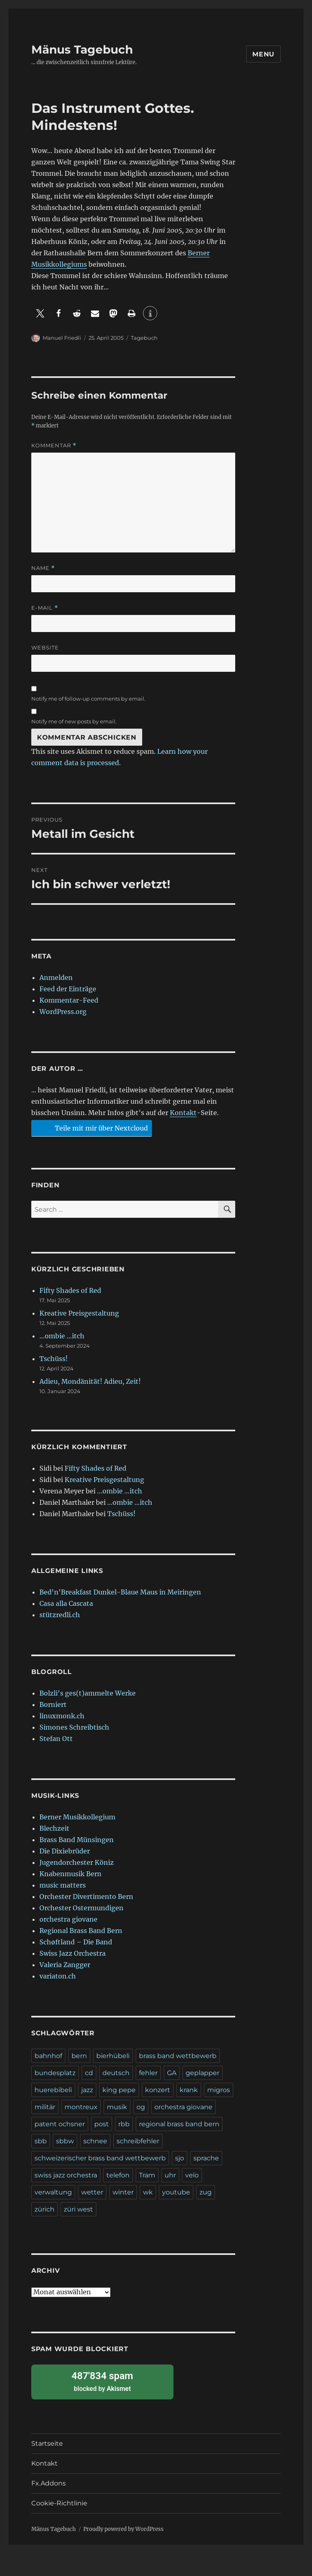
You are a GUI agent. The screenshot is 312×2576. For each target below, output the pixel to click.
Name (43, 568)
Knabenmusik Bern (70, 1874)
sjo (179, 2158)
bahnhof (48, 2056)
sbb (41, 2141)
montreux (81, 2107)
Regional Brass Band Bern (80, 1931)
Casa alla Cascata (66, 1603)
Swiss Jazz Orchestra (72, 1953)
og (140, 2107)
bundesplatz (55, 2073)
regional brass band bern (179, 2124)
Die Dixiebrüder (64, 1851)
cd (89, 2073)
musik (117, 2107)
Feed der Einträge (67, 989)
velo (192, 2175)
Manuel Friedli (62, 337)
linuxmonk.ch (61, 1716)
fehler (148, 2073)
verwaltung (53, 2192)
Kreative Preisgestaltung (79, 1313)
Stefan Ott (56, 1739)
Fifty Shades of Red (70, 1290)
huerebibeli (53, 2090)
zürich (44, 2209)
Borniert (53, 1704)
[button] (40, 313)
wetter (92, 2192)
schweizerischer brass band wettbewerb (100, 2158)
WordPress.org (63, 1012)
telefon (118, 2175)
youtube (176, 2192)
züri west (78, 2209)
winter (123, 2192)
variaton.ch (57, 1976)
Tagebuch (144, 337)
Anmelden (56, 977)
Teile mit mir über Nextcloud (90, 1128)
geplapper (202, 2073)
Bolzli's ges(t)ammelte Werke (87, 1693)
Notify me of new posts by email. (74, 721)
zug (205, 2192)
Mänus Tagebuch (82, 49)
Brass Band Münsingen (76, 1840)
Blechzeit (54, 1828)
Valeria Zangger (64, 1965)
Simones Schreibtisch (74, 1727)
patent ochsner (60, 2124)
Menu (263, 54)
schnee (95, 2141)
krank (189, 2090)
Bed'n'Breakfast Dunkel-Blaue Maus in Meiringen (120, 1592)
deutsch (116, 2073)
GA (171, 2073)
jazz (87, 2090)
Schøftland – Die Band (75, 1942)
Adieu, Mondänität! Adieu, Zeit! (90, 1381)
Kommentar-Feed (68, 1000)
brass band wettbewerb (178, 2056)
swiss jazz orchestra (66, 2175)
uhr (170, 2175)
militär (45, 2107)
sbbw (65, 2141)
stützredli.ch (59, 1615)
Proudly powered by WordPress (123, 2529)
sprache (206, 2158)
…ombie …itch (61, 1336)
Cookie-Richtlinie (59, 2503)
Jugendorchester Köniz (76, 1862)
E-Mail (44, 607)
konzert (157, 2090)
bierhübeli (113, 2056)
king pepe (119, 2090)
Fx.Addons (48, 2483)
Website (45, 647)
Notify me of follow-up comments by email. (88, 698)
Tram (147, 2175)
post (101, 2124)
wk (148, 2192)
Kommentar (53, 445)
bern (79, 2056)
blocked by (102, 2381)
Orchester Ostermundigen (81, 1908)
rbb (124, 2124)
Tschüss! (53, 1359)
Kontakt (183, 1113)
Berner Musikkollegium (77, 1817)
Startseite (47, 2443)
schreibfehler (138, 2141)
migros (218, 2090)
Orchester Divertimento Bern (86, 1896)
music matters (62, 1885)
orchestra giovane (68, 1919)
